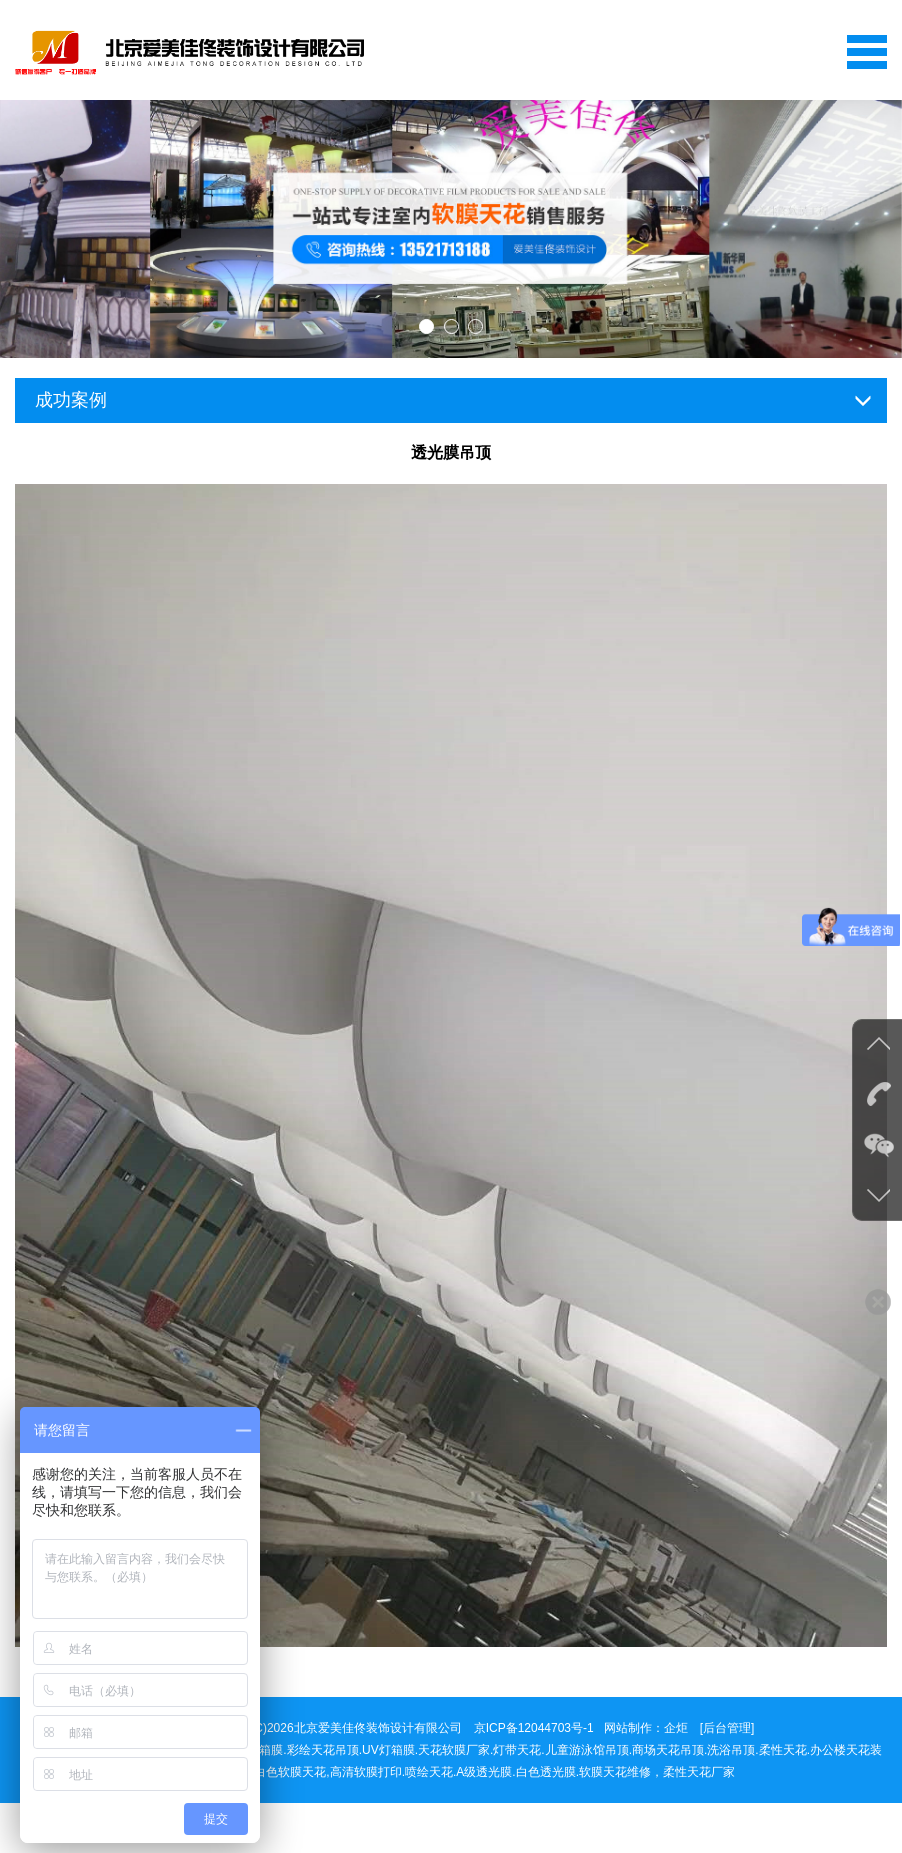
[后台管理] (727, 1728)
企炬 (676, 1728)
